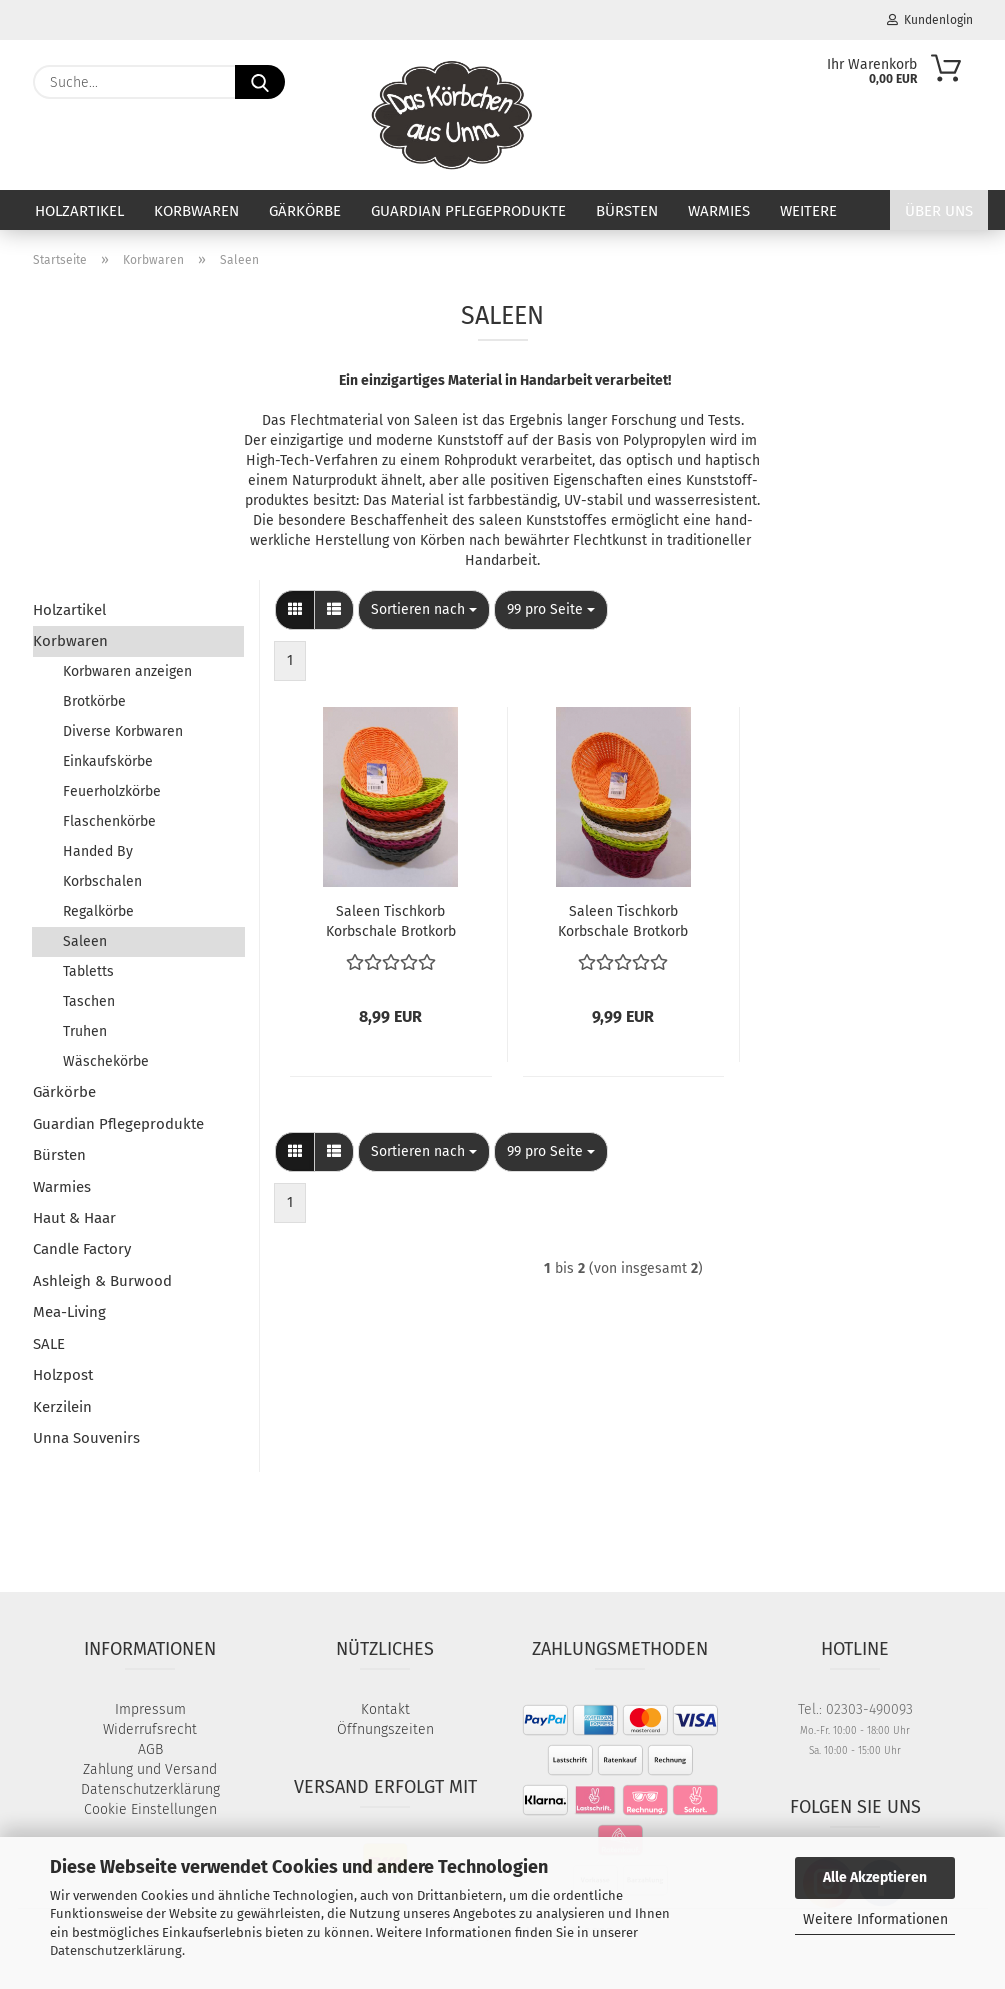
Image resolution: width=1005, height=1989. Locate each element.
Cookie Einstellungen (150, 1809)
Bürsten (627, 211)
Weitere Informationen (875, 1919)
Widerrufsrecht (150, 1729)
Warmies (719, 211)
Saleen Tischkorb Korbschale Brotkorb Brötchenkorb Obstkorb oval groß (623, 920)
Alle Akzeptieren (875, 1877)
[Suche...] (260, 82)
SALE (49, 1344)
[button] (295, 610)
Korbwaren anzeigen (127, 671)
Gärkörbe (305, 211)
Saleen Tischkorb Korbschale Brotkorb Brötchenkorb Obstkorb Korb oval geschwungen (391, 920)
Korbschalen (102, 881)
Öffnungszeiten (385, 1729)
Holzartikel (79, 211)
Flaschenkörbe (109, 821)
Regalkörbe (98, 911)
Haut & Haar (74, 1218)
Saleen (85, 941)
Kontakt (385, 1709)
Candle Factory (82, 1249)
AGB (150, 1749)
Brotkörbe (94, 701)
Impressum (150, 1709)
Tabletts (88, 971)
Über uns (939, 211)
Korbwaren (196, 211)
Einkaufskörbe (108, 761)
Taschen (89, 1001)
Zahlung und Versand (150, 1769)
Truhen (85, 1031)
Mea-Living (69, 1312)
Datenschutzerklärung (116, 1950)
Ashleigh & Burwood (102, 1281)
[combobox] (424, 610)
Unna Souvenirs (86, 1438)
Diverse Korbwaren (123, 731)
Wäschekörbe (106, 1061)
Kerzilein (62, 1407)
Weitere (808, 211)
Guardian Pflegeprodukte (468, 211)
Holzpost (63, 1375)
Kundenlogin (930, 20)
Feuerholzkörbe (112, 791)
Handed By (98, 851)
